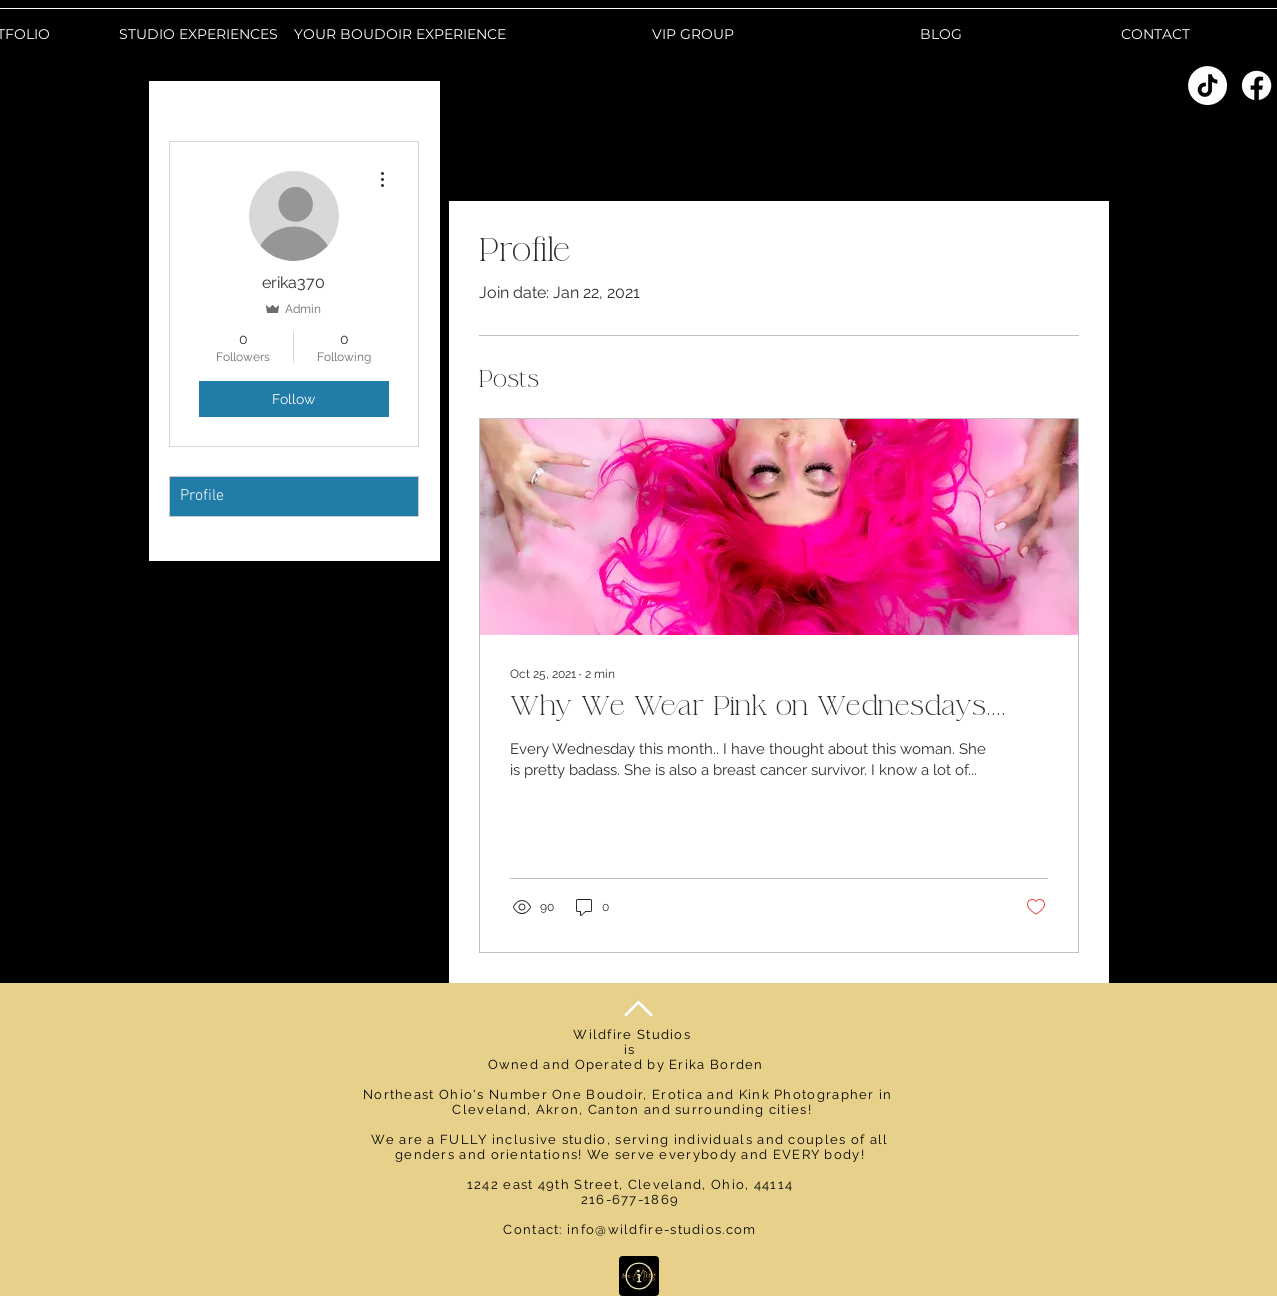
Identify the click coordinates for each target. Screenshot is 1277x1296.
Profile (202, 496)
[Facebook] (1256, 85)
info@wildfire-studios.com (662, 1229)
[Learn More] (639, 1276)
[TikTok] (1207, 85)
